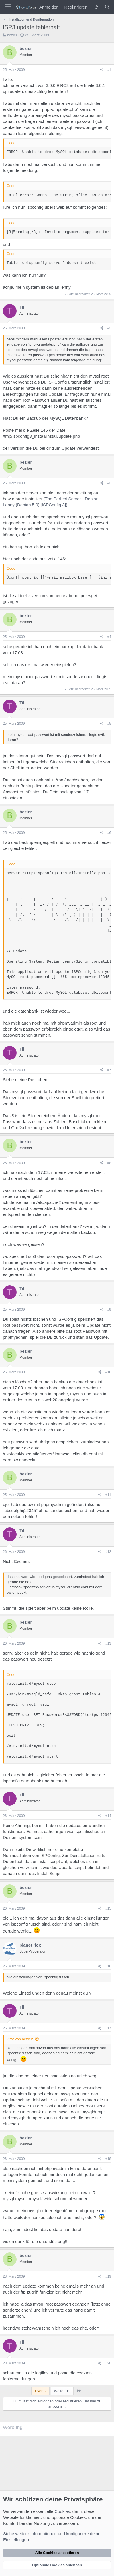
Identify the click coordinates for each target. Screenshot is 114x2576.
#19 (108, 2276)
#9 (109, 1310)
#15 (108, 1908)
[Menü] (8, 7)
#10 (108, 1372)
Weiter (62, 2391)
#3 (109, 483)
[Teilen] (101, 70)
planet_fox (30, 1945)
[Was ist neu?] (95, 7)
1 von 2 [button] (40, 2391)
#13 (108, 1643)
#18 (108, 2159)
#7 (109, 1070)
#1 (109, 70)
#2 (109, 328)
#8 (109, 1163)
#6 (109, 833)
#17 (108, 2028)
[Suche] (107, 7)
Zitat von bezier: (20, 2039)
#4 (109, 637)
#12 (108, 1552)
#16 (108, 1966)
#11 (108, 1495)
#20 (108, 2363)
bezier (12, 35)
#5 (109, 724)
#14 (108, 1816)
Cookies (62, 2511)
